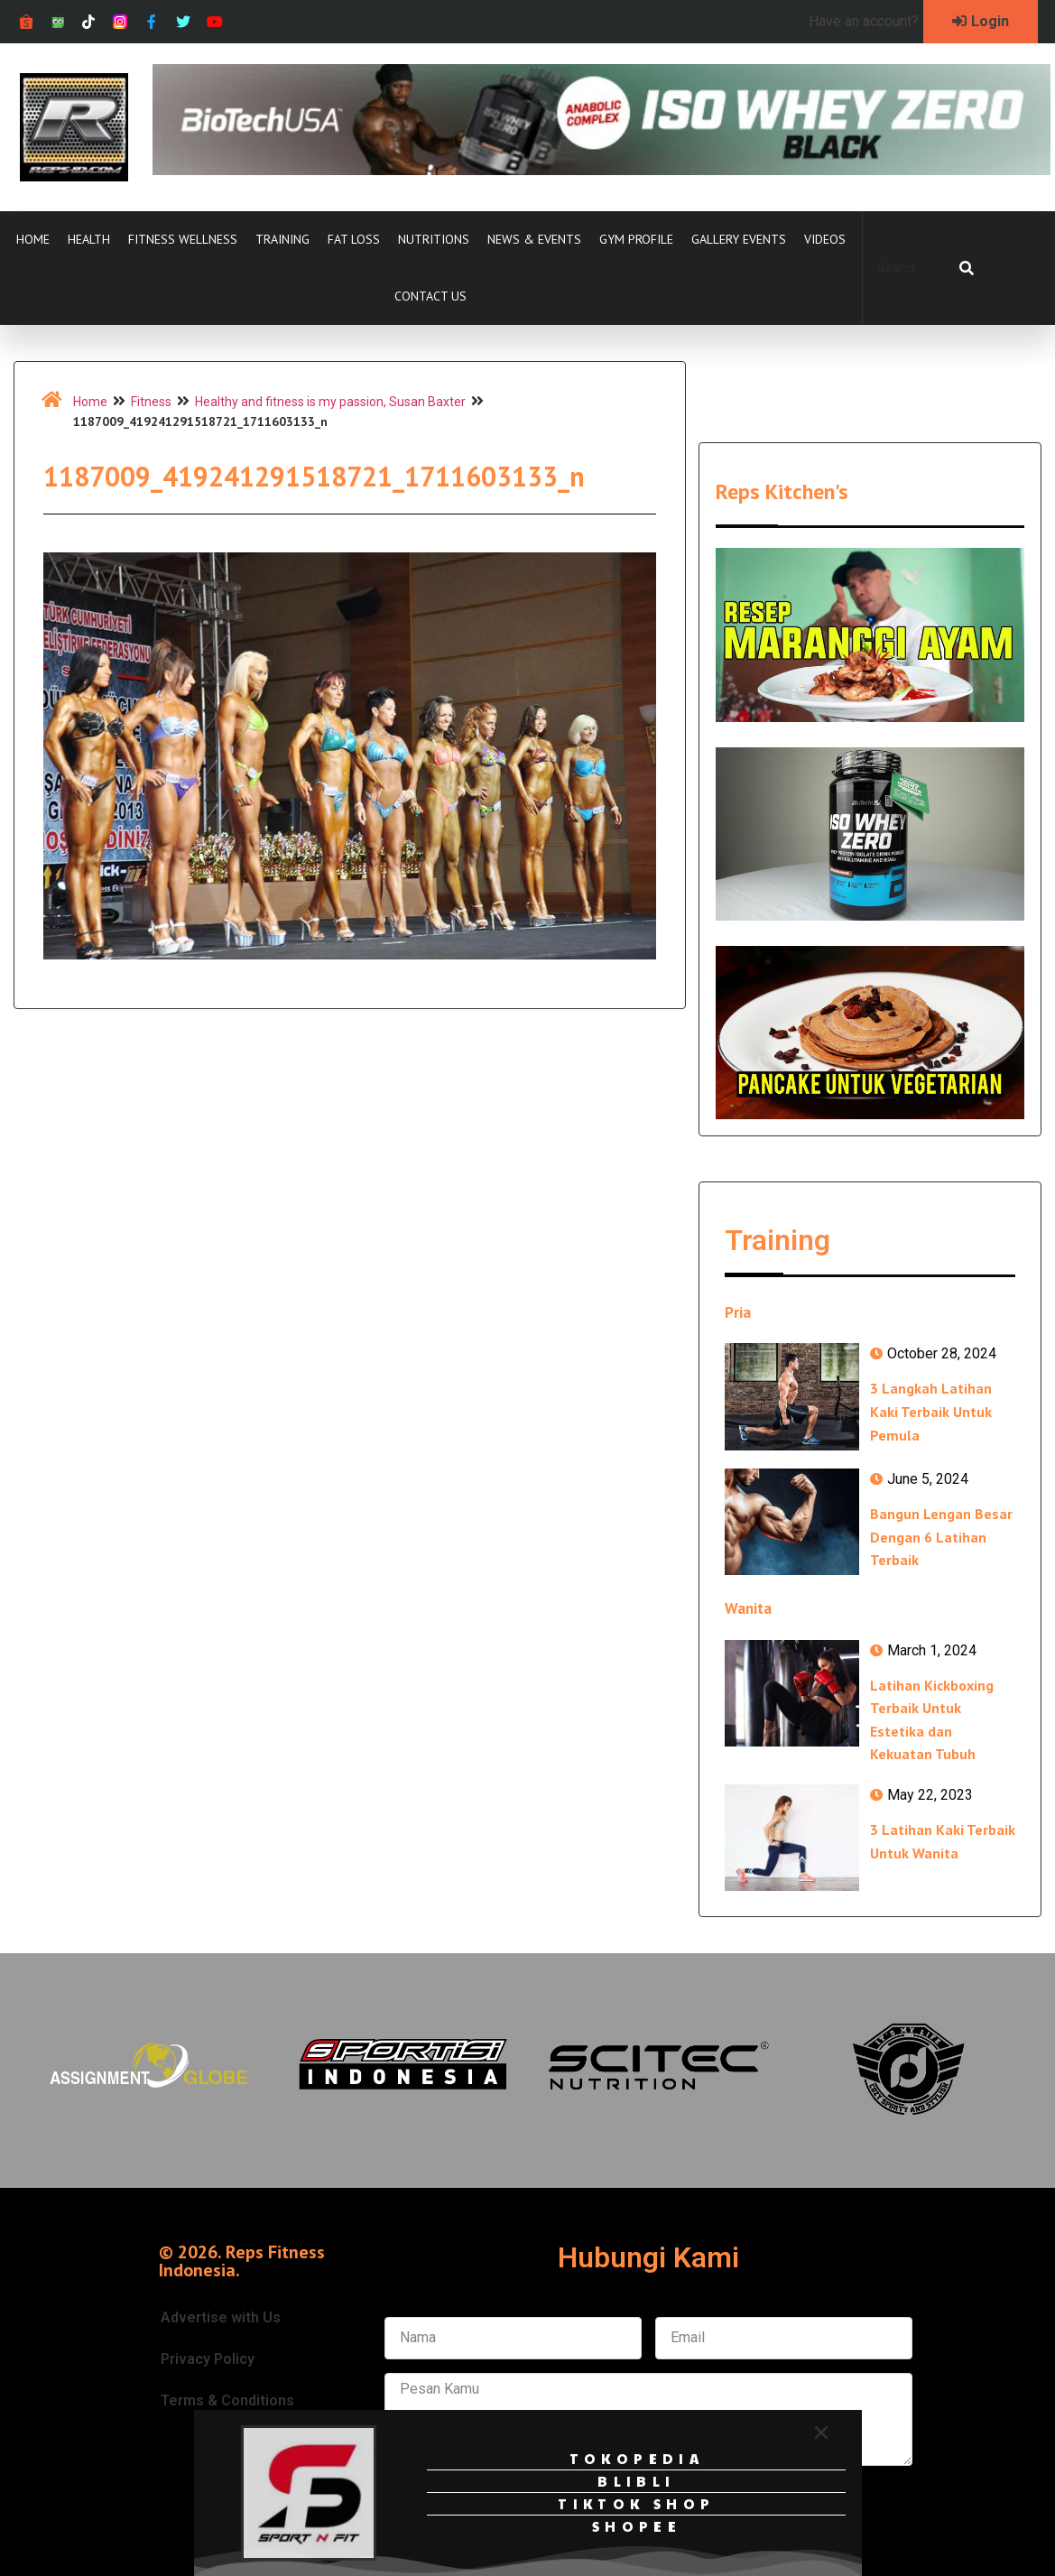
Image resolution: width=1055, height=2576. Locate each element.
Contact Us (430, 296)
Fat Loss (354, 239)
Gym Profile (636, 239)
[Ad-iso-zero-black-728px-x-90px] (601, 170)
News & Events (534, 239)
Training (282, 239)
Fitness (151, 401)
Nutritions (433, 239)
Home (33, 239)
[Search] (966, 268)
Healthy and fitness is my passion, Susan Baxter (330, 401)
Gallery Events (738, 239)
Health (89, 239)
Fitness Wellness (182, 239)
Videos (825, 239)
